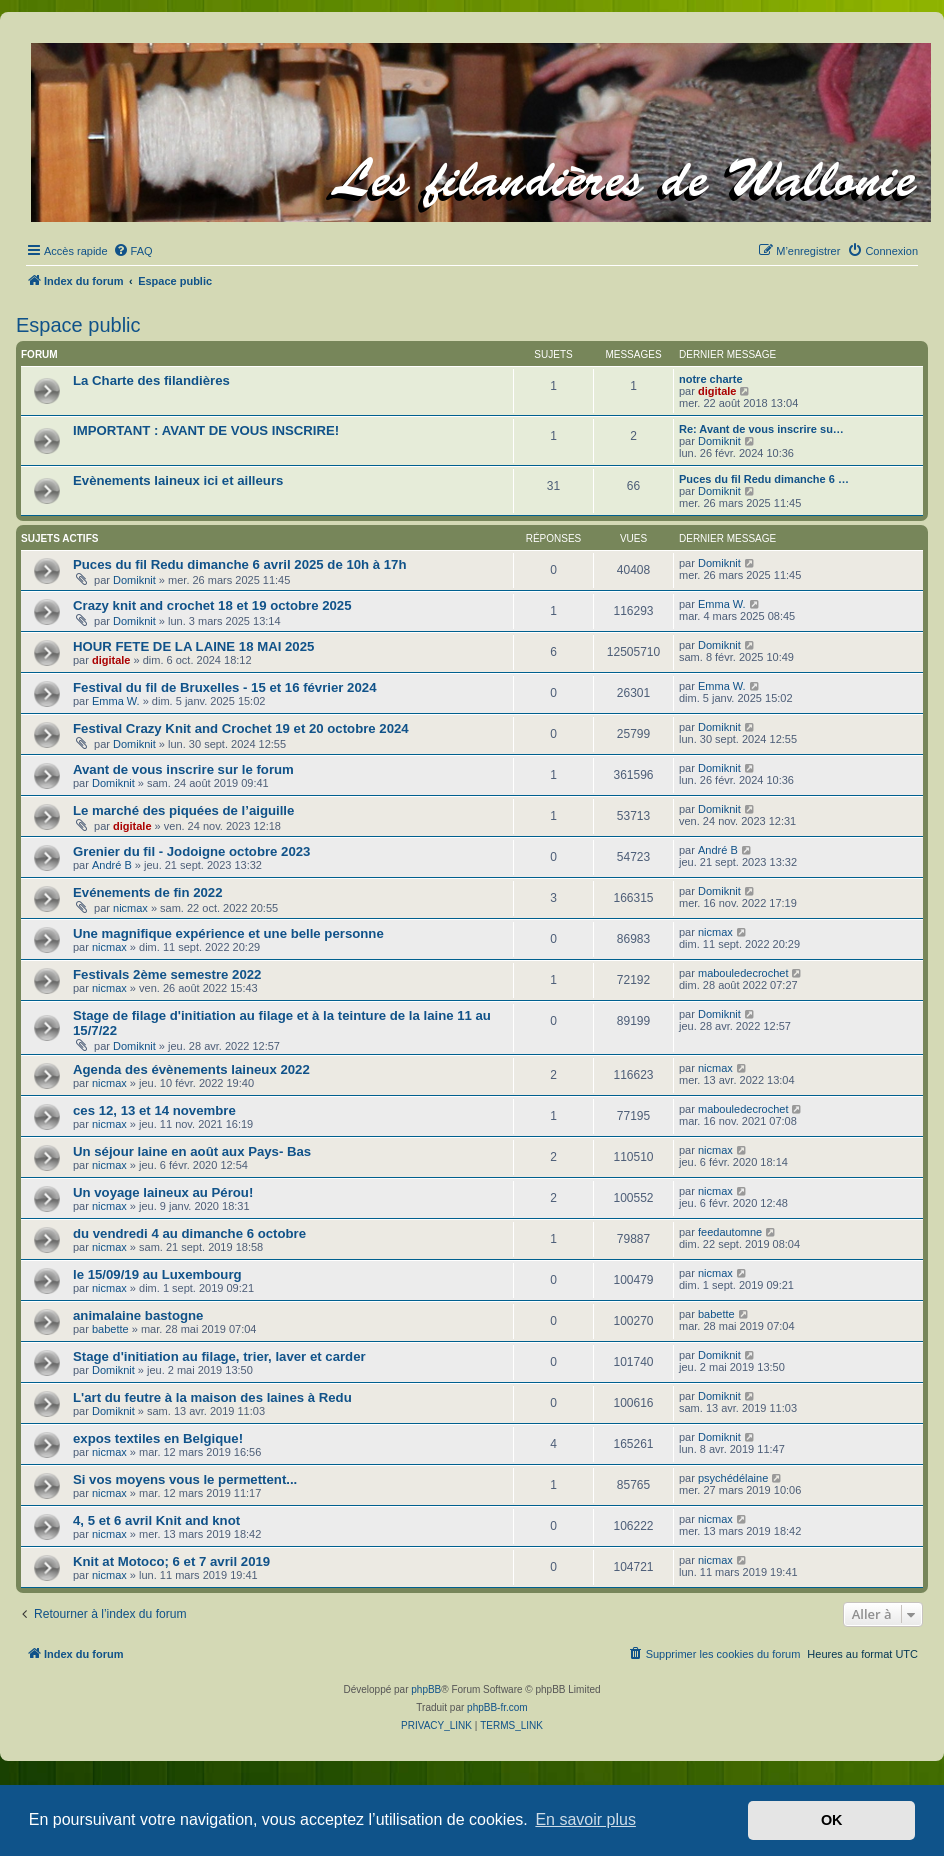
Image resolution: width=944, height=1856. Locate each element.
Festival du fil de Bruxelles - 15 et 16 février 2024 (224, 687)
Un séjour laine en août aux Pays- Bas (192, 1151)
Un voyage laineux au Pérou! (163, 1192)
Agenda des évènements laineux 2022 (191, 1069)
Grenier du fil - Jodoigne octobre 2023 (191, 851)
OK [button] (832, 1820)
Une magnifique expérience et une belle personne (228, 933)
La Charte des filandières (151, 380)
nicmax (130, 908)
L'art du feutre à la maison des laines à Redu (212, 1397)
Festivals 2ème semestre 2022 (167, 974)
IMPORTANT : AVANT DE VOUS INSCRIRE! (206, 430)
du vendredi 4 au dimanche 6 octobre (189, 1233)
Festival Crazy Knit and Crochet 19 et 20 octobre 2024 (241, 728)
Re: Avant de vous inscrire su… (761, 429)
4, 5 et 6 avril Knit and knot (156, 1520)
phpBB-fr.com (497, 1707)
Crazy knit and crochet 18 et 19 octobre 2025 (212, 605)
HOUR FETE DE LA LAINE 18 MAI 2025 (193, 646)
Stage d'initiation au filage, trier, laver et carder (219, 1356)
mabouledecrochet (743, 973)
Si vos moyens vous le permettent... (185, 1479)
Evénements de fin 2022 (148, 892)
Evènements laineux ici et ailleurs (178, 480)
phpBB (426, 1689)
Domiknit (719, 441)
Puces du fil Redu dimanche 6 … (764, 479)
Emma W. (722, 604)
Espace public (78, 325)
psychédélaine (733, 1478)
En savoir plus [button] (585, 1819)
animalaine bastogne (138, 1315)
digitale (717, 391)
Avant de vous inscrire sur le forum (183, 769)
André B (112, 865)
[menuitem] (133, 251)
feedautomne (730, 1232)
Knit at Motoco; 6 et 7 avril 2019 (171, 1561)
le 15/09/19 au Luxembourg (157, 1274)
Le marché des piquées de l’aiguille (183, 810)
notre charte (711, 379)
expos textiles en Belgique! (158, 1438)
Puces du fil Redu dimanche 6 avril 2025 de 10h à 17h (240, 564)
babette (110, 1329)
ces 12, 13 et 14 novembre (154, 1110)
